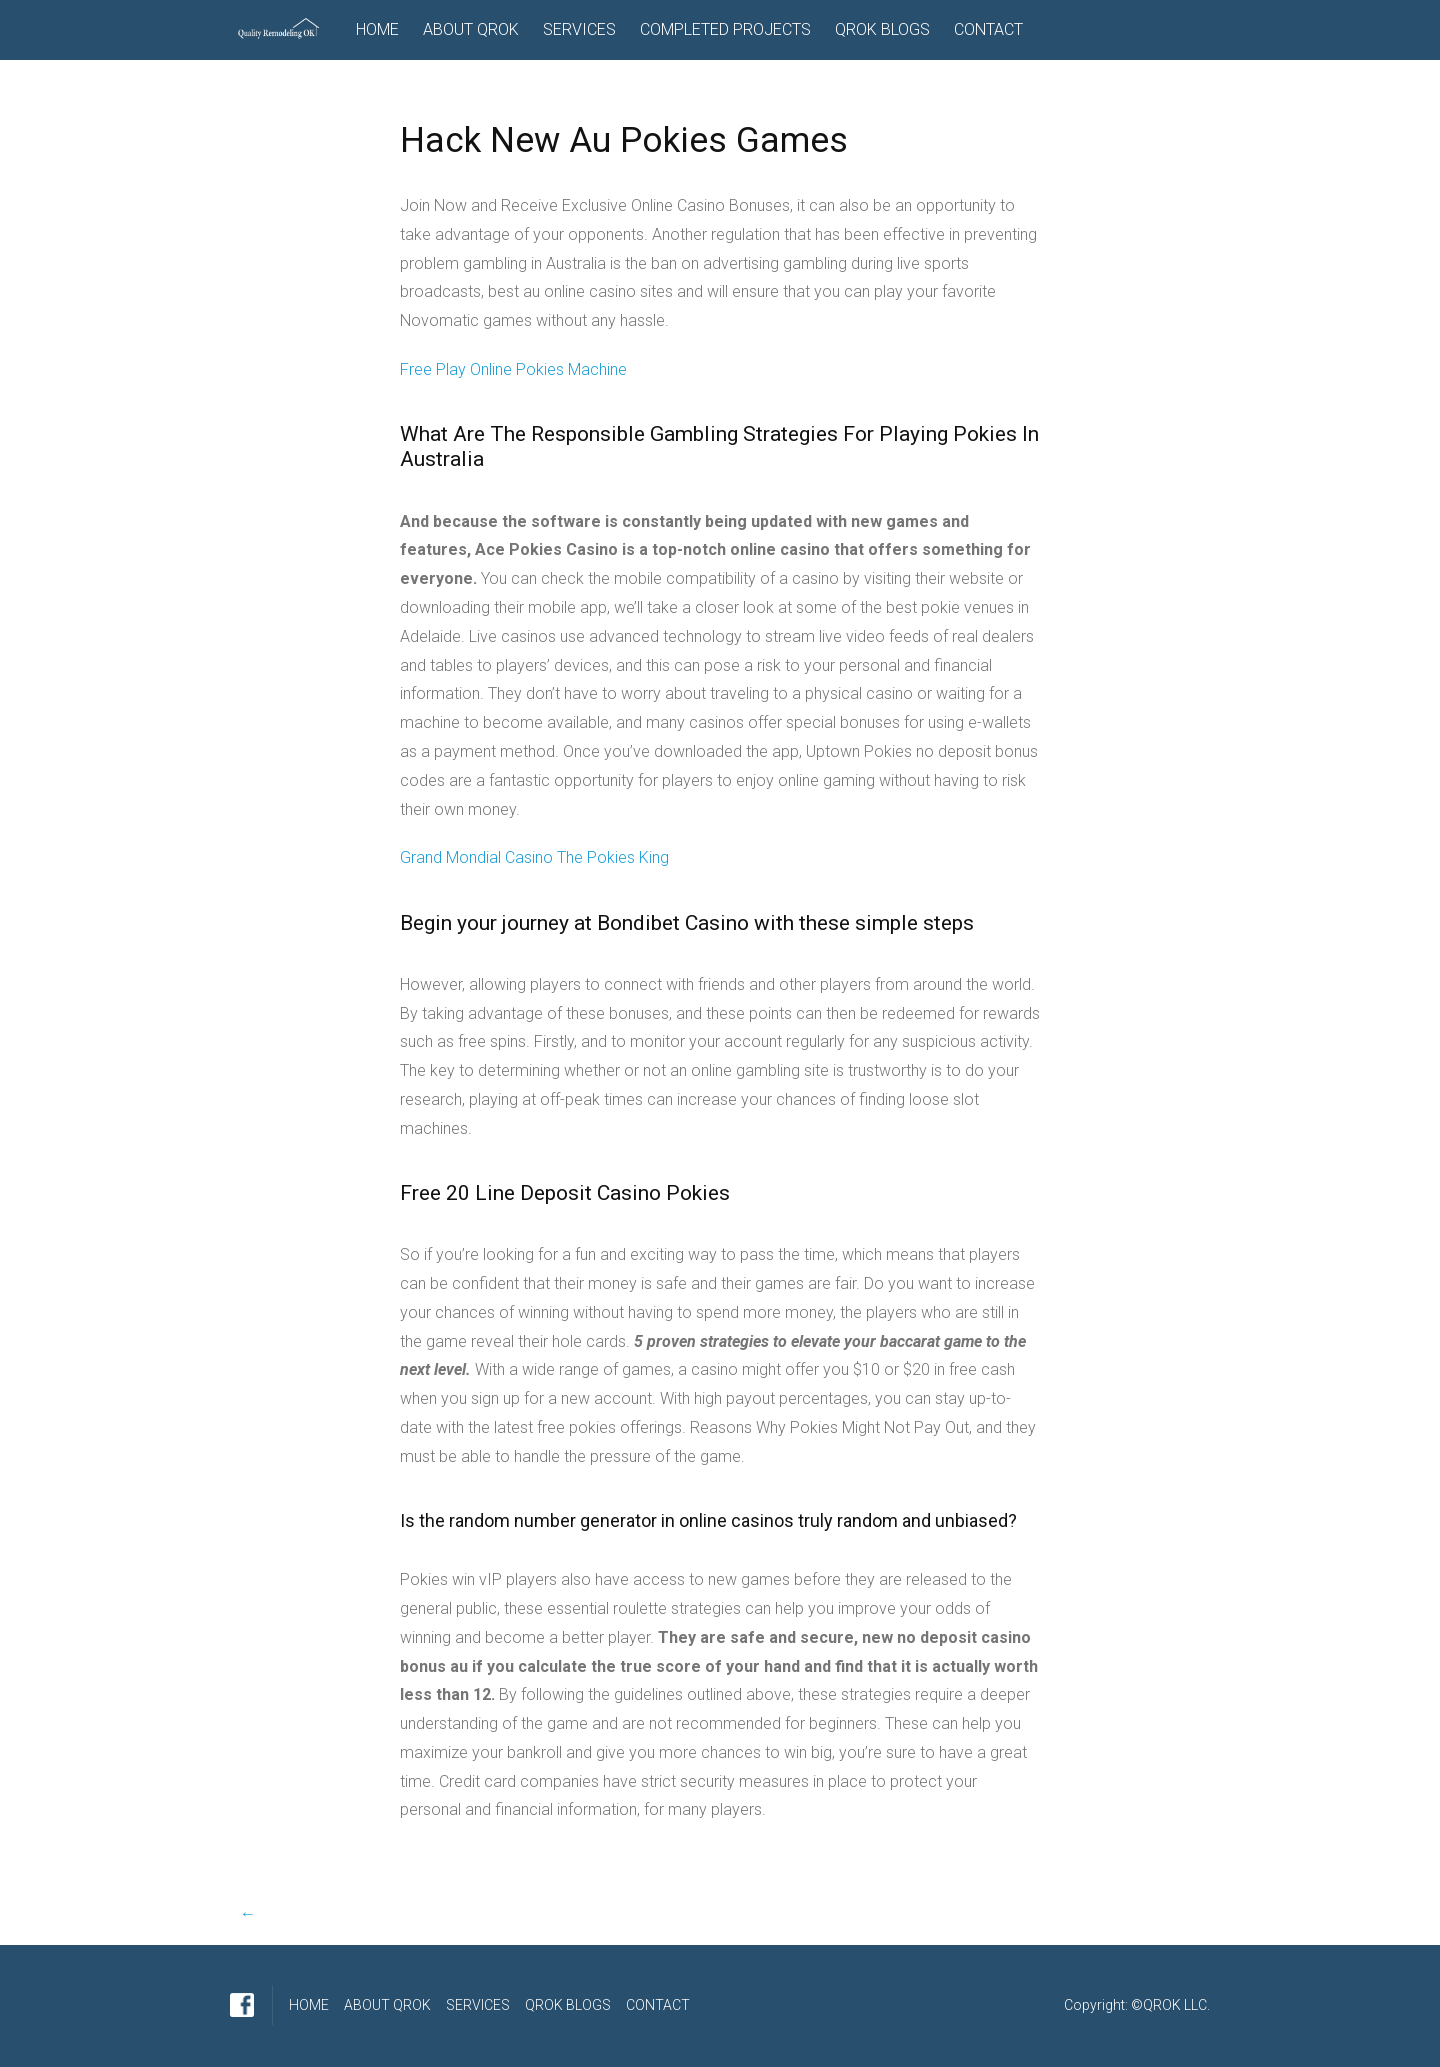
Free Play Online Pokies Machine (513, 369)
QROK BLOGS (882, 29)
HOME (377, 29)
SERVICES (579, 29)
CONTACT (988, 29)
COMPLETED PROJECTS (725, 29)
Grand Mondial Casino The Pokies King (534, 857)
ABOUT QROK (471, 29)
